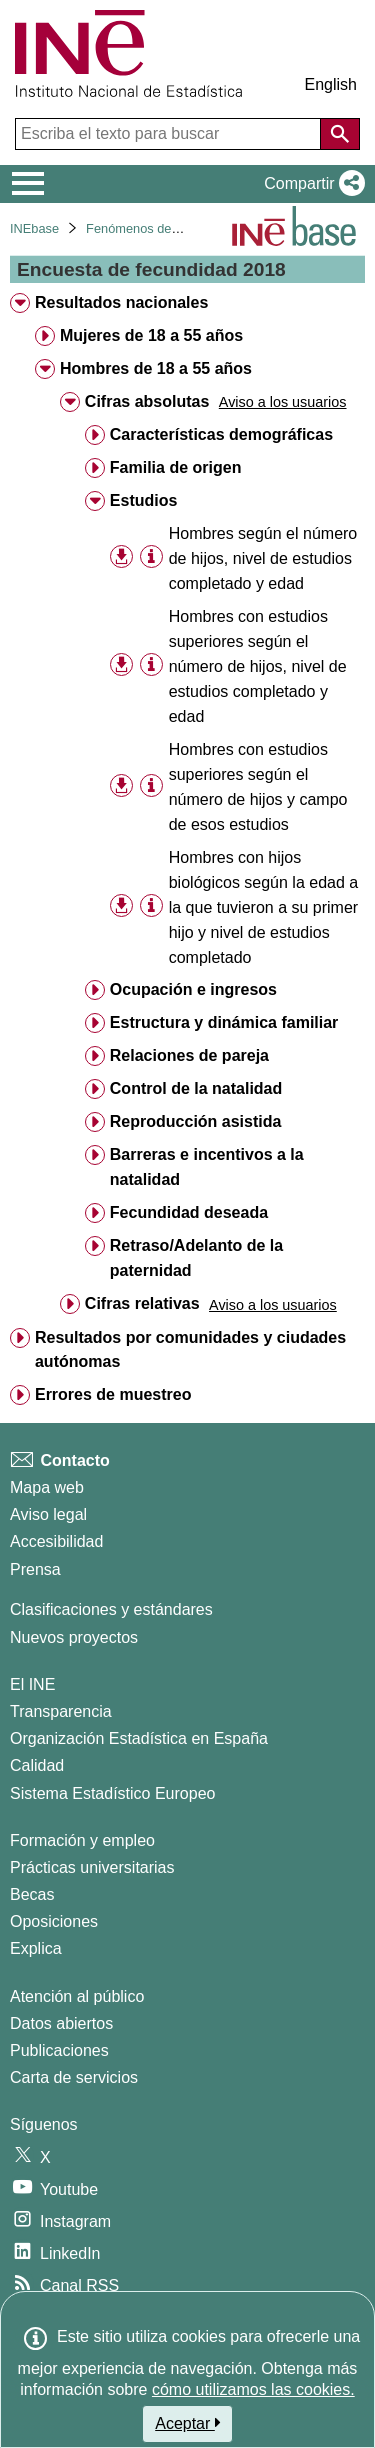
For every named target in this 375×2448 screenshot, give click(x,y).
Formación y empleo (82, 1840)
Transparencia (61, 1711)
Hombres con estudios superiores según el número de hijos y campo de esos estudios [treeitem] (258, 787)
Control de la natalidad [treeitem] (196, 1088)
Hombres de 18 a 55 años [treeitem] (156, 368)
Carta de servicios (74, 2077)
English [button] (331, 84)
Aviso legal (48, 1514)
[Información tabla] (151, 557)
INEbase (34, 228)
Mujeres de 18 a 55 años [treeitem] (151, 335)
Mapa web (47, 1487)
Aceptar (187, 2423)
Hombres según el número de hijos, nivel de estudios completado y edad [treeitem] (263, 558)
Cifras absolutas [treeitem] (147, 401)
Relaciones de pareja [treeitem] (189, 1055)
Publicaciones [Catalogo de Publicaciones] (59, 2050)
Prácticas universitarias (92, 1867)
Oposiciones (54, 1921)
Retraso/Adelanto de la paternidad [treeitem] (196, 1258)
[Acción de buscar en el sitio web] (340, 134)
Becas (32, 1894)
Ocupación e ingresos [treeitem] (193, 989)
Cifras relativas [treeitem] (142, 1303)
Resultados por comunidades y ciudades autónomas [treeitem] (190, 1350)
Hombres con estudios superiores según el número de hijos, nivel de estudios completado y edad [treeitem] (258, 666)
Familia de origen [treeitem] (176, 467)
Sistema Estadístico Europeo (112, 1793)
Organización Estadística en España (139, 1738)
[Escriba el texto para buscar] (170, 134)
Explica (36, 1948)
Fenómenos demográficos (160, 228)
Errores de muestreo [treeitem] (113, 1394)
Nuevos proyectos (74, 1637)
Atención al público (77, 1996)
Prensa (35, 1569)
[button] (310, 184)
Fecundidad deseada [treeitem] (189, 1212)
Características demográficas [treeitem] (221, 434)
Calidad (37, 1765)
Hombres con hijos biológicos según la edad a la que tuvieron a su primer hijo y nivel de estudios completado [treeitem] (263, 907)
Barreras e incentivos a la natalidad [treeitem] (207, 1167)
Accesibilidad (56, 1541)
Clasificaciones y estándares (111, 1609)
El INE (32, 1684)
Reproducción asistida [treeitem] (196, 1121)
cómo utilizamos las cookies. (253, 2389)
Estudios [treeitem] (144, 500)
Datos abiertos (61, 2023)
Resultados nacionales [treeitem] (121, 302)
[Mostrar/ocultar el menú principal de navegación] (28, 184)
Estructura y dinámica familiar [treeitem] (224, 1022)
